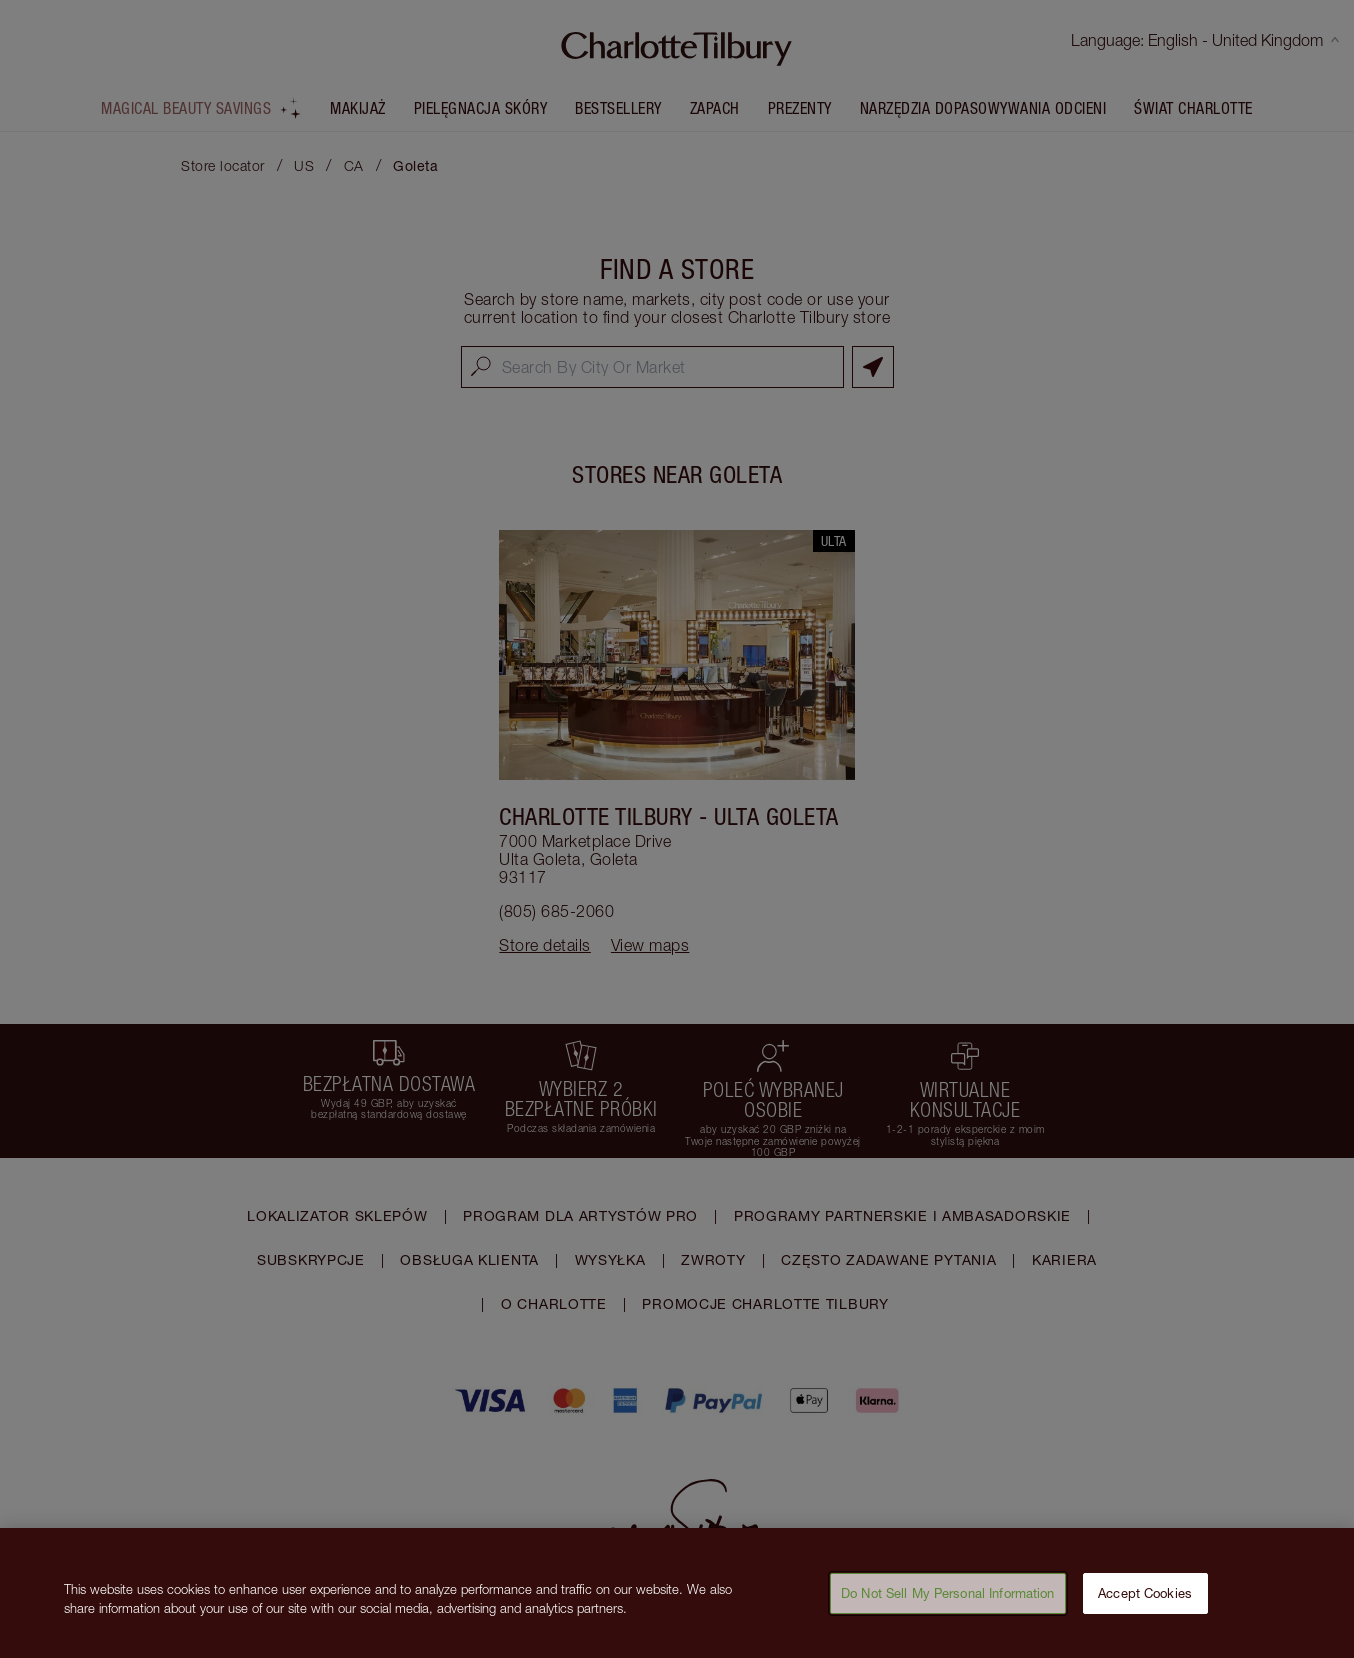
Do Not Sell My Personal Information (948, 1603)
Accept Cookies (1145, 1603)
